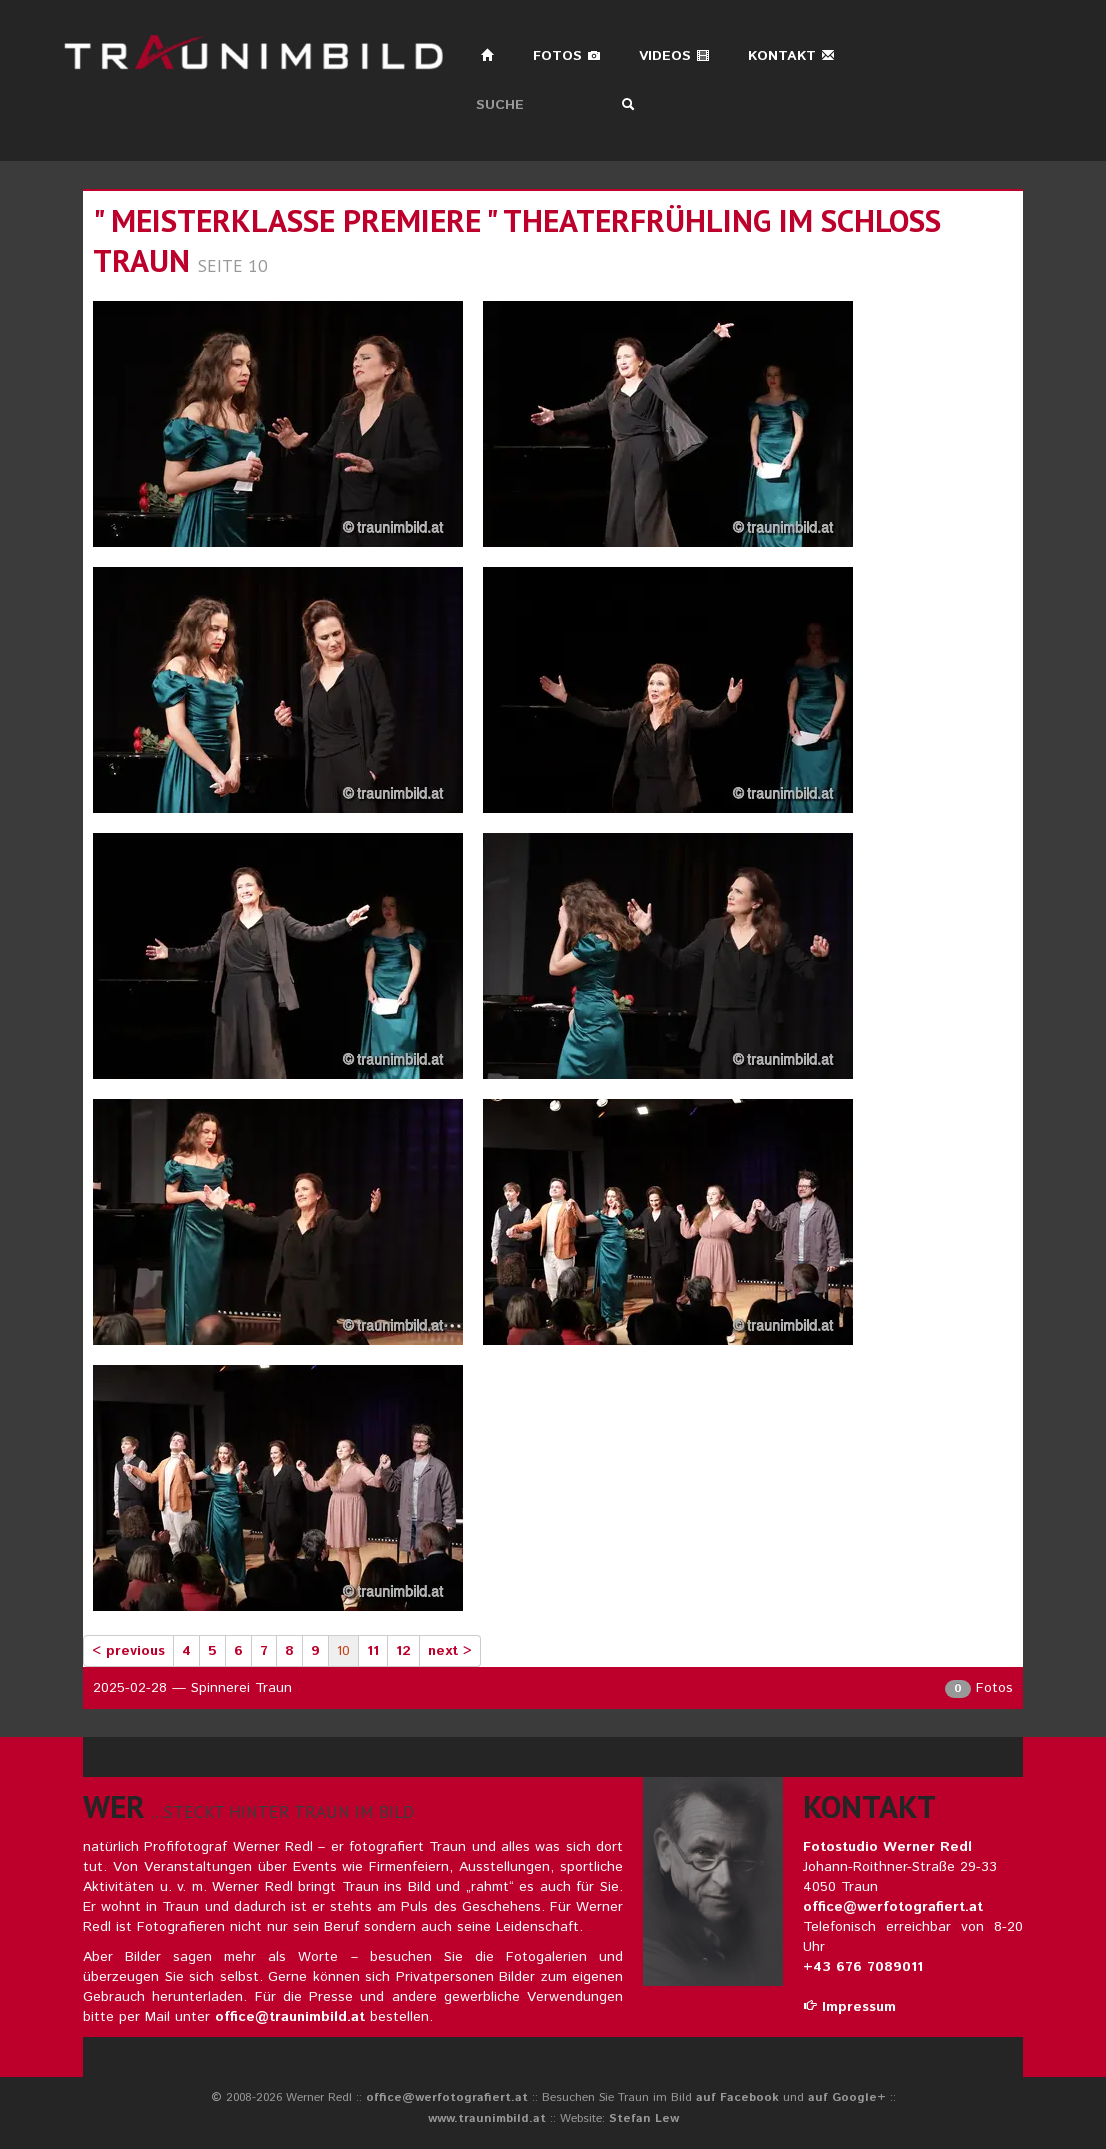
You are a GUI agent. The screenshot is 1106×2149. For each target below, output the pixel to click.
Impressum (849, 2007)
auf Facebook (737, 2097)
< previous (128, 1651)
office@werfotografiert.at (893, 1907)
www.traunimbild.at (487, 2118)
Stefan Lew (644, 2118)
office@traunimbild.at (290, 2017)
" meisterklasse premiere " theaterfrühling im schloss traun (517, 240)
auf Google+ (847, 2097)
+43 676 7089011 (863, 1967)
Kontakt (791, 56)
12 (403, 1651)
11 (373, 1651)
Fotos (567, 56)
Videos (674, 56)
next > (450, 1651)
